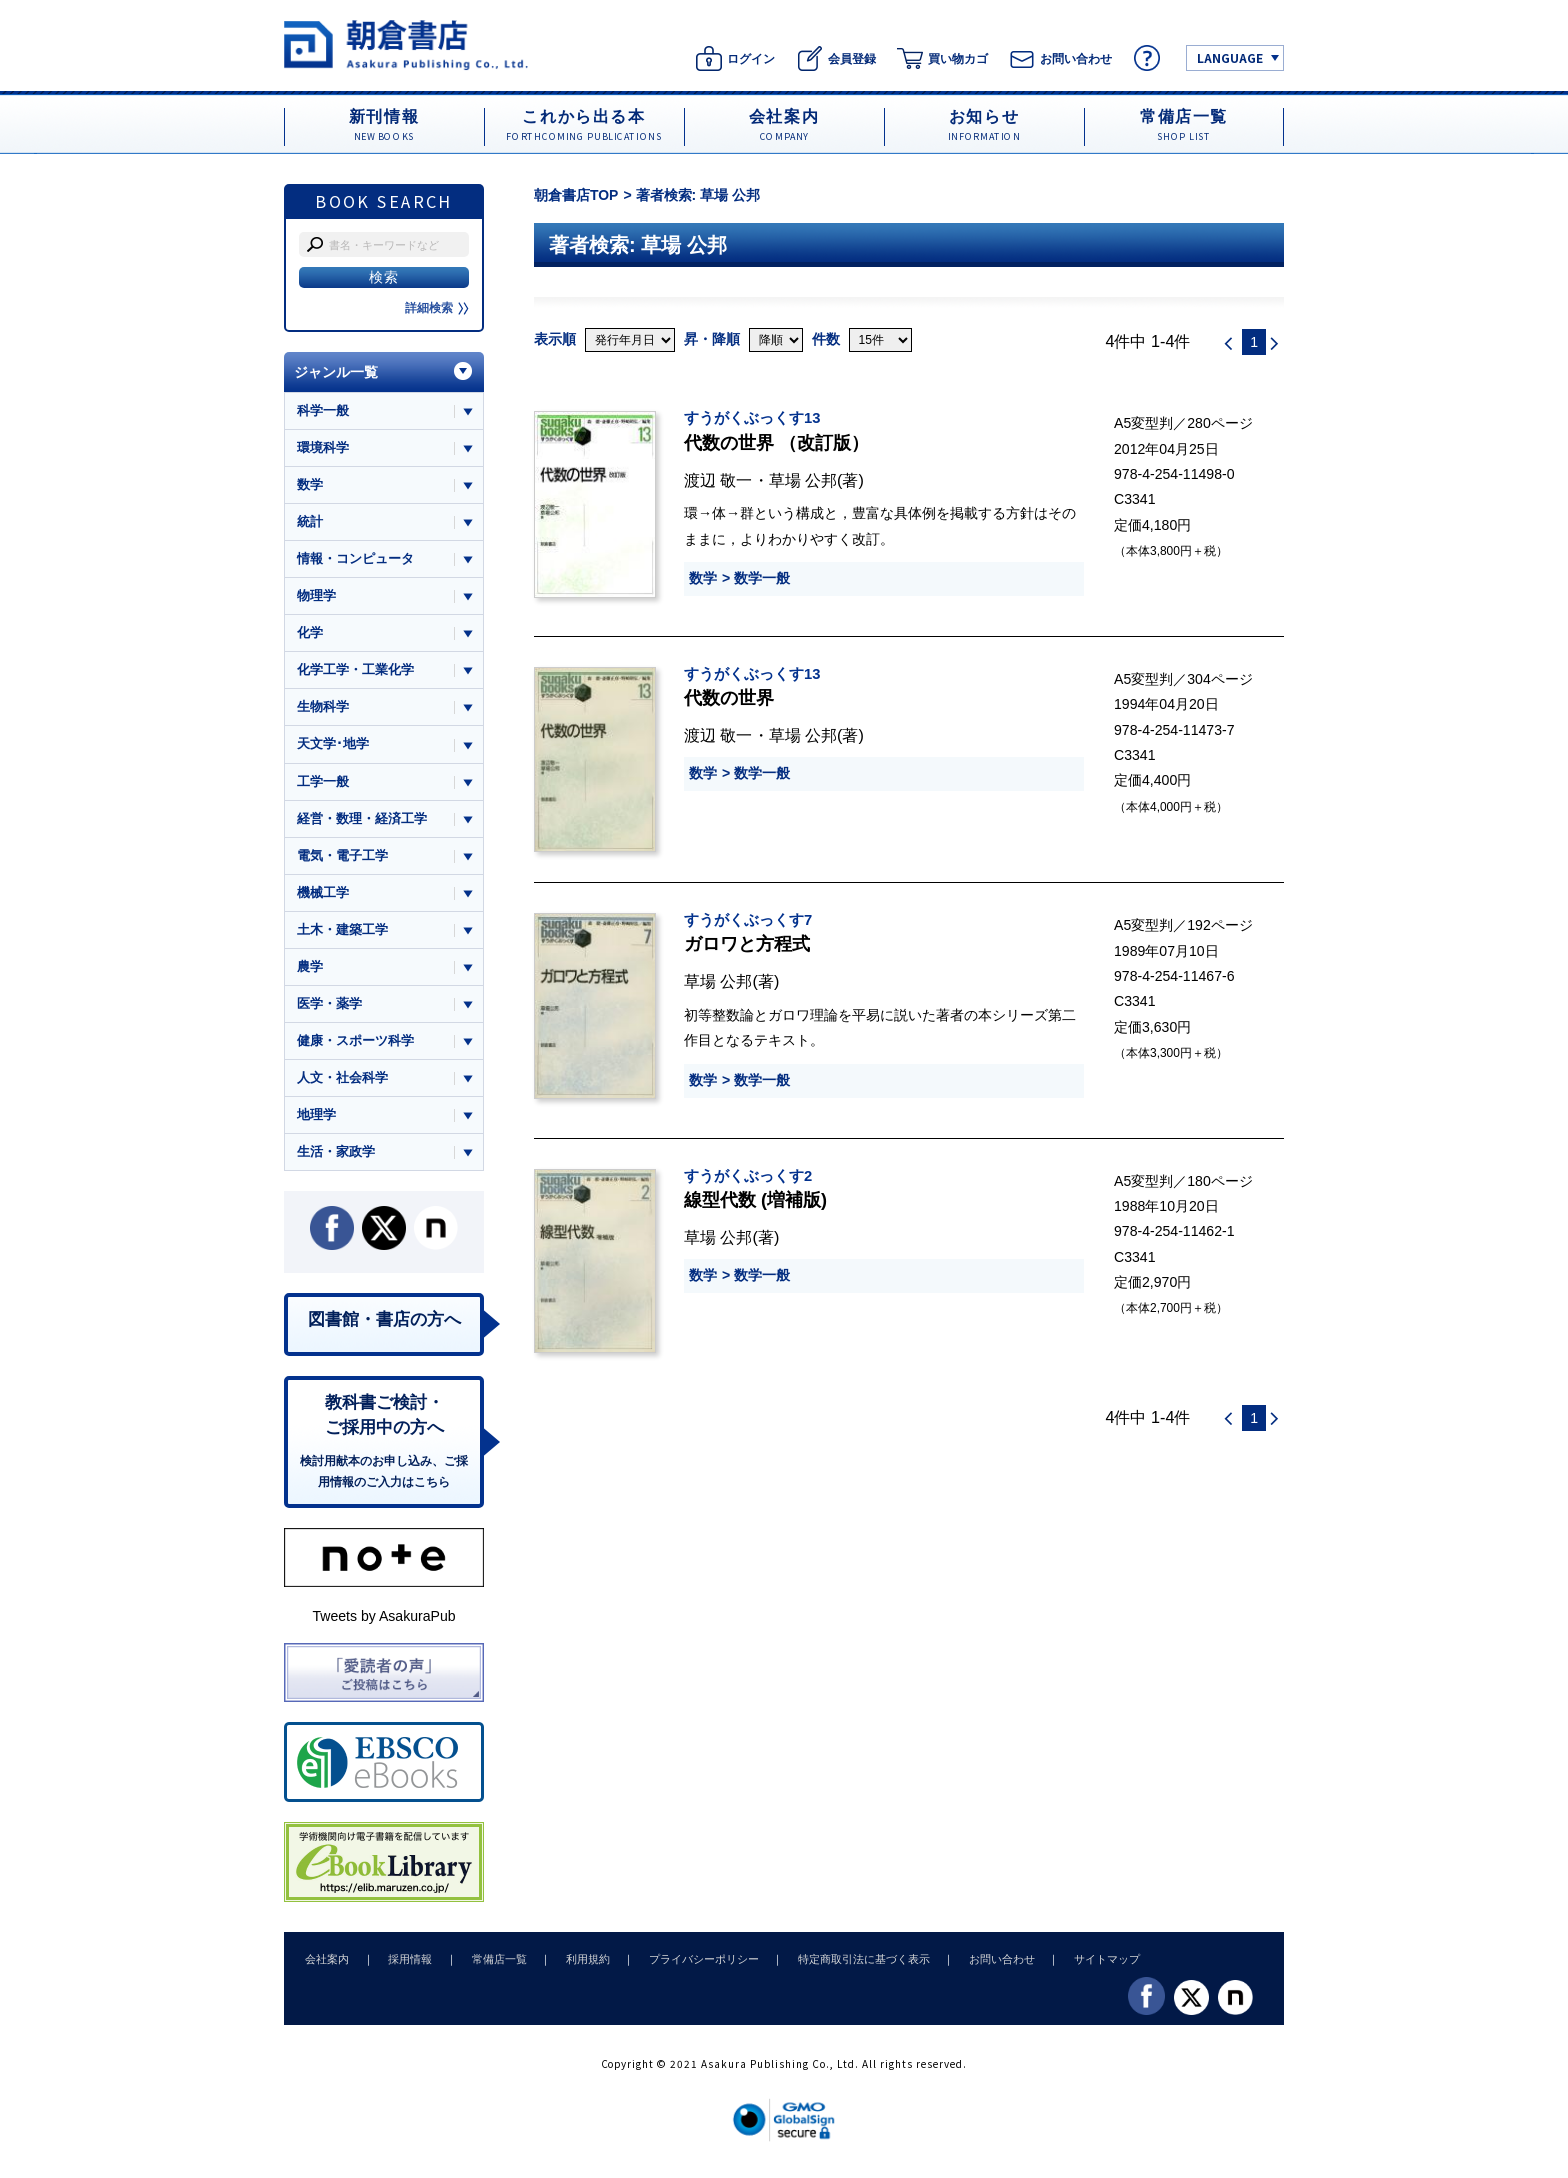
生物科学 (323, 708)
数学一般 (762, 578)
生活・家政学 (336, 1155)
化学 (310, 634)
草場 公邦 (803, 480)
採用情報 (406, 1965)
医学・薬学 (329, 1006)
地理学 (316, 1118)
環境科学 (323, 447)
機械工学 (323, 894)
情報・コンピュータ (355, 559)
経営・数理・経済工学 (362, 820)
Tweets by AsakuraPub (383, 1622)
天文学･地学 (333, 745)
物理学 (316, 596)
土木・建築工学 (342, 932)
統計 (310, 522)
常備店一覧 (491, 1965)
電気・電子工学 (342, 857)
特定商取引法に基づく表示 (847, 1965)
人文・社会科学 (342, 1081)
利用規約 (577, 1965)
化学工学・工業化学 (355, 671)
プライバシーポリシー (690, 1965)
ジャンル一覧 (336, 372)
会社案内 (326, 1965)
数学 (703, 578)
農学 (310, 969)
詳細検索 (437, 308)
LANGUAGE (1230, 57)
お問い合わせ (982, 1965)
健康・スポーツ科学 (355, 1043)
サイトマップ (1085, 1965)
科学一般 (323, 410)
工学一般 (323, 783)
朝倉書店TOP (576, 195)
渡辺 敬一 (718, 480)
